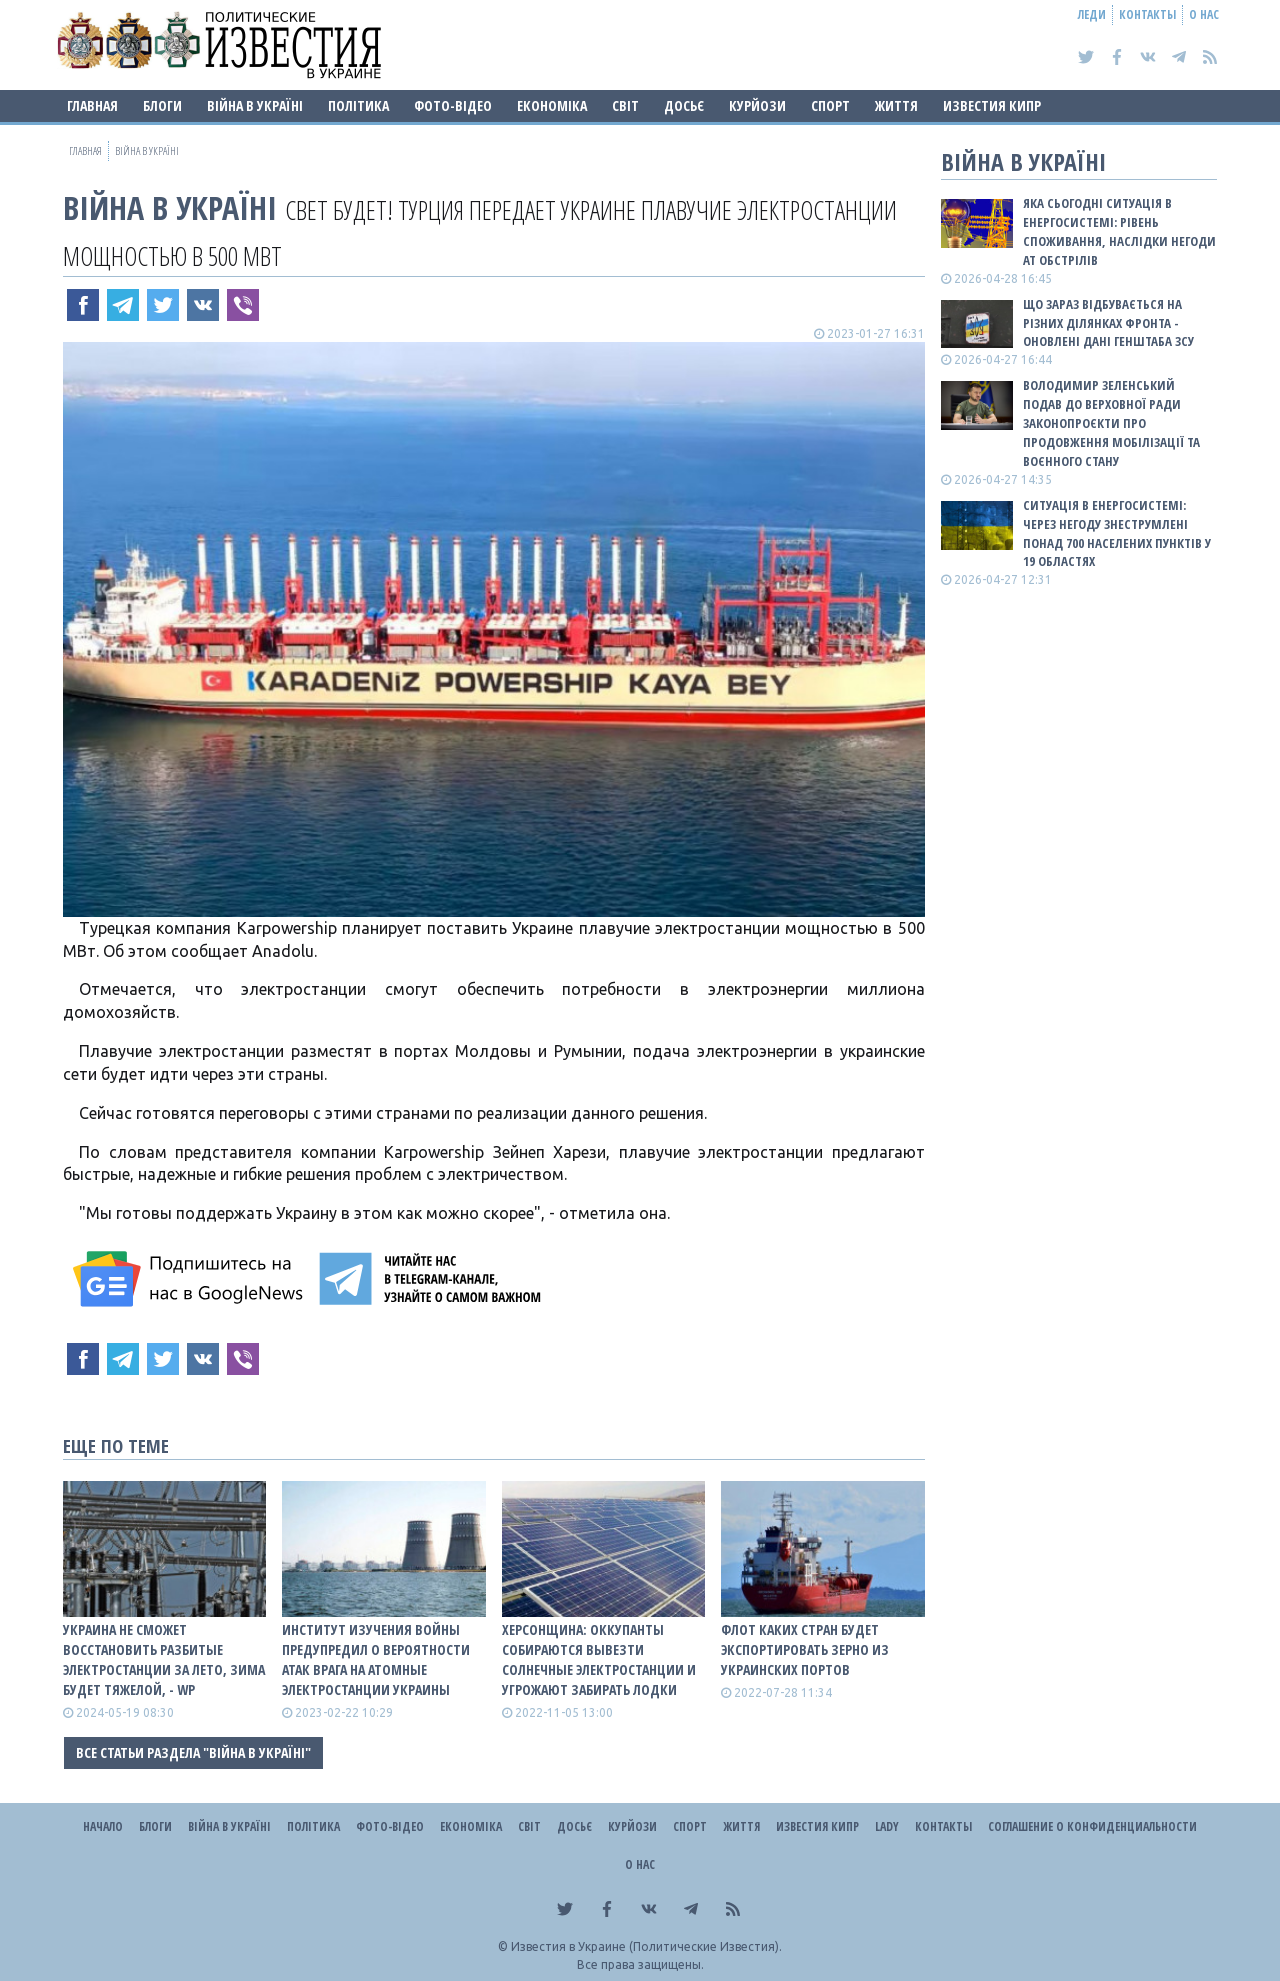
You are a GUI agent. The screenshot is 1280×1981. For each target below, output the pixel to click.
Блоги (162, 105)
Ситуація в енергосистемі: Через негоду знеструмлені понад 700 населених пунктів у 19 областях (1117, 533)
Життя (896, 105)
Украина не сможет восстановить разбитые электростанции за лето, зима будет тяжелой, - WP (164, 1659)
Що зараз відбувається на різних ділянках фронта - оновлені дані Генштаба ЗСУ (1108, 323)
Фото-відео (453, 105)
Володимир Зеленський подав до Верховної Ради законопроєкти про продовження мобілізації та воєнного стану (1111, 422)
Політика (358, 105)
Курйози (757, 105)
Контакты (1147, 14)
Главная (92, 105)
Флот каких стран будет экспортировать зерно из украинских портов (805, 1649)
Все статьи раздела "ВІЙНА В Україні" (193, 1752)
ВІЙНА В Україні (255, 105)
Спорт (830, 105)
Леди (1092, 14)
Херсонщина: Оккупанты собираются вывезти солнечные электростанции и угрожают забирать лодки (599, 1659)
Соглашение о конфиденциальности (1092, 1826)
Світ (625, 105)
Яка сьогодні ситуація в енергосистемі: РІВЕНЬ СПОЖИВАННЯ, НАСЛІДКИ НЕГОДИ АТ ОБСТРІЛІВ (1119, 231)
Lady (887, 1826)
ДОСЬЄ (684, 105)
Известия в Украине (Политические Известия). (646, 1946)
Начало (103, 1826)
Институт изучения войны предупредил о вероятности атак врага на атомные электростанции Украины (376, 1659)
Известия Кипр (992, 105)
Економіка (552, 105)
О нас (1204, 14)
